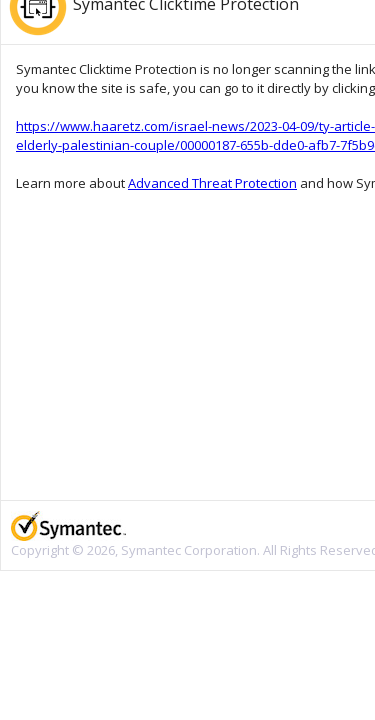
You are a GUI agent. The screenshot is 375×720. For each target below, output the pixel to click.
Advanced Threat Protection (212, 183)
